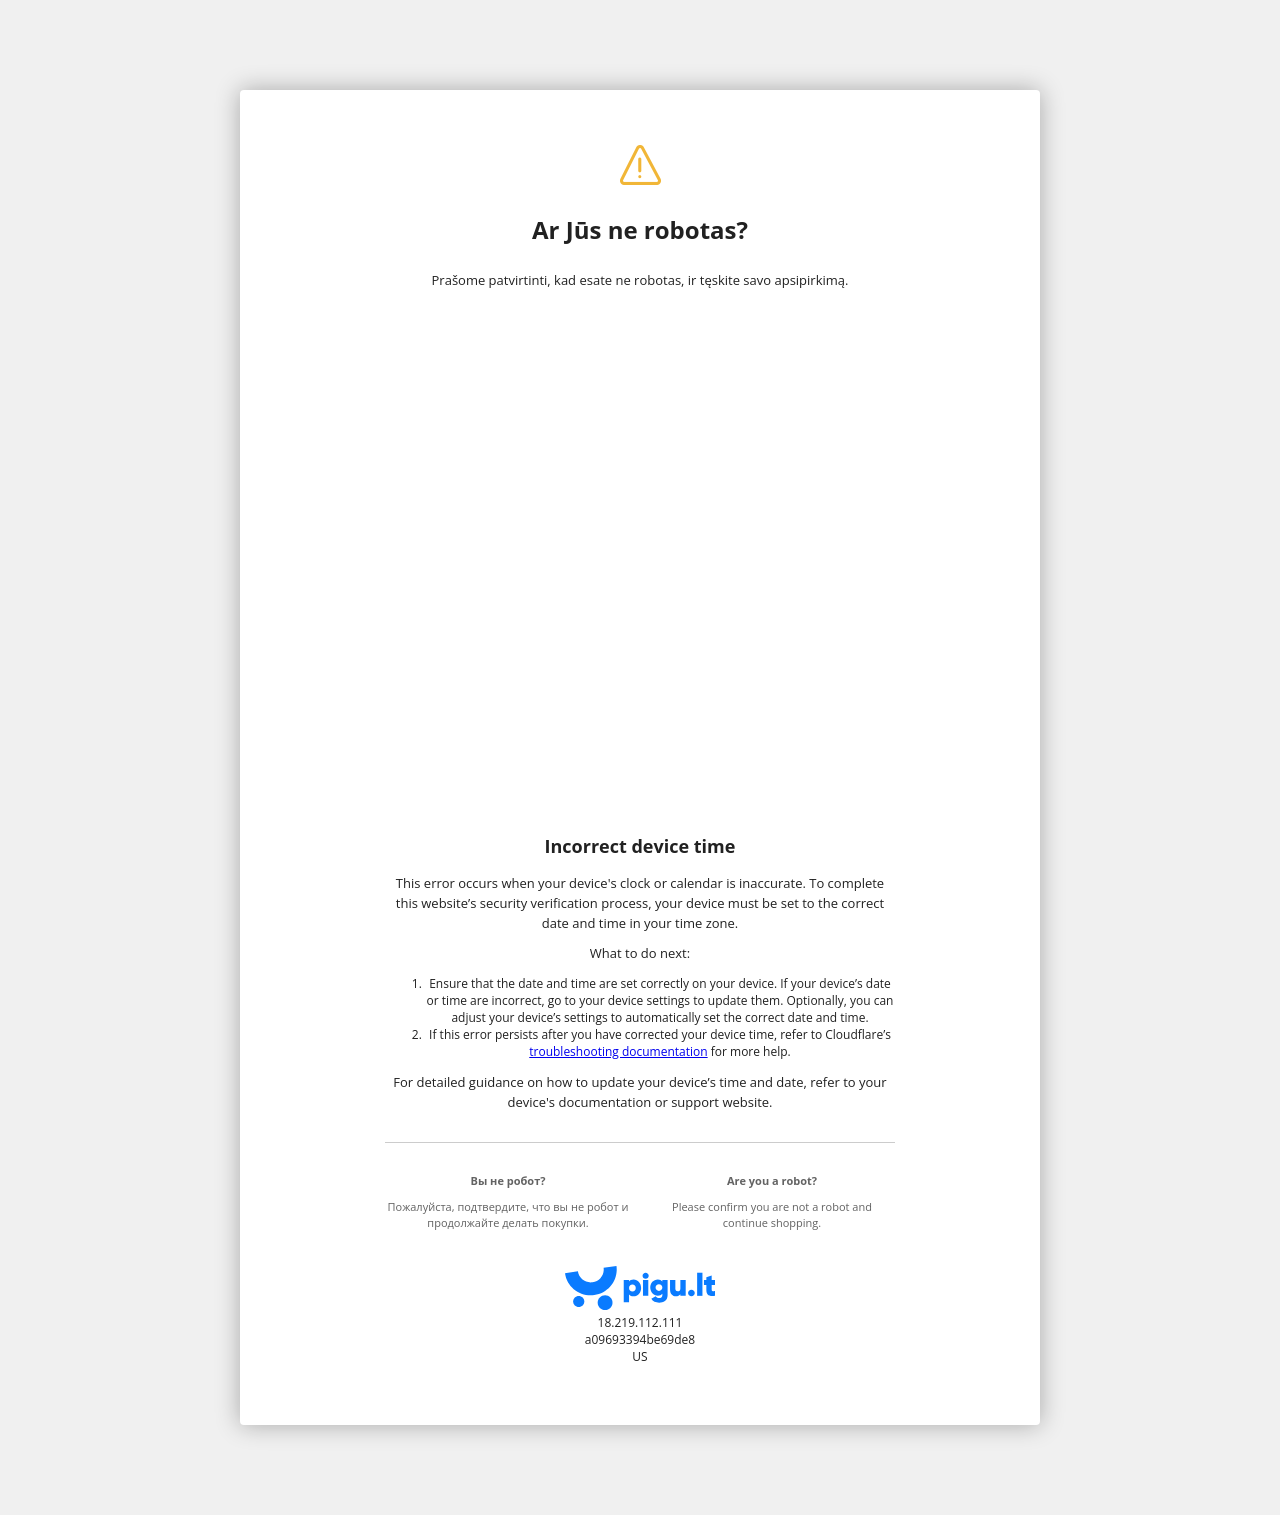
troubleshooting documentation (618, 1051)
